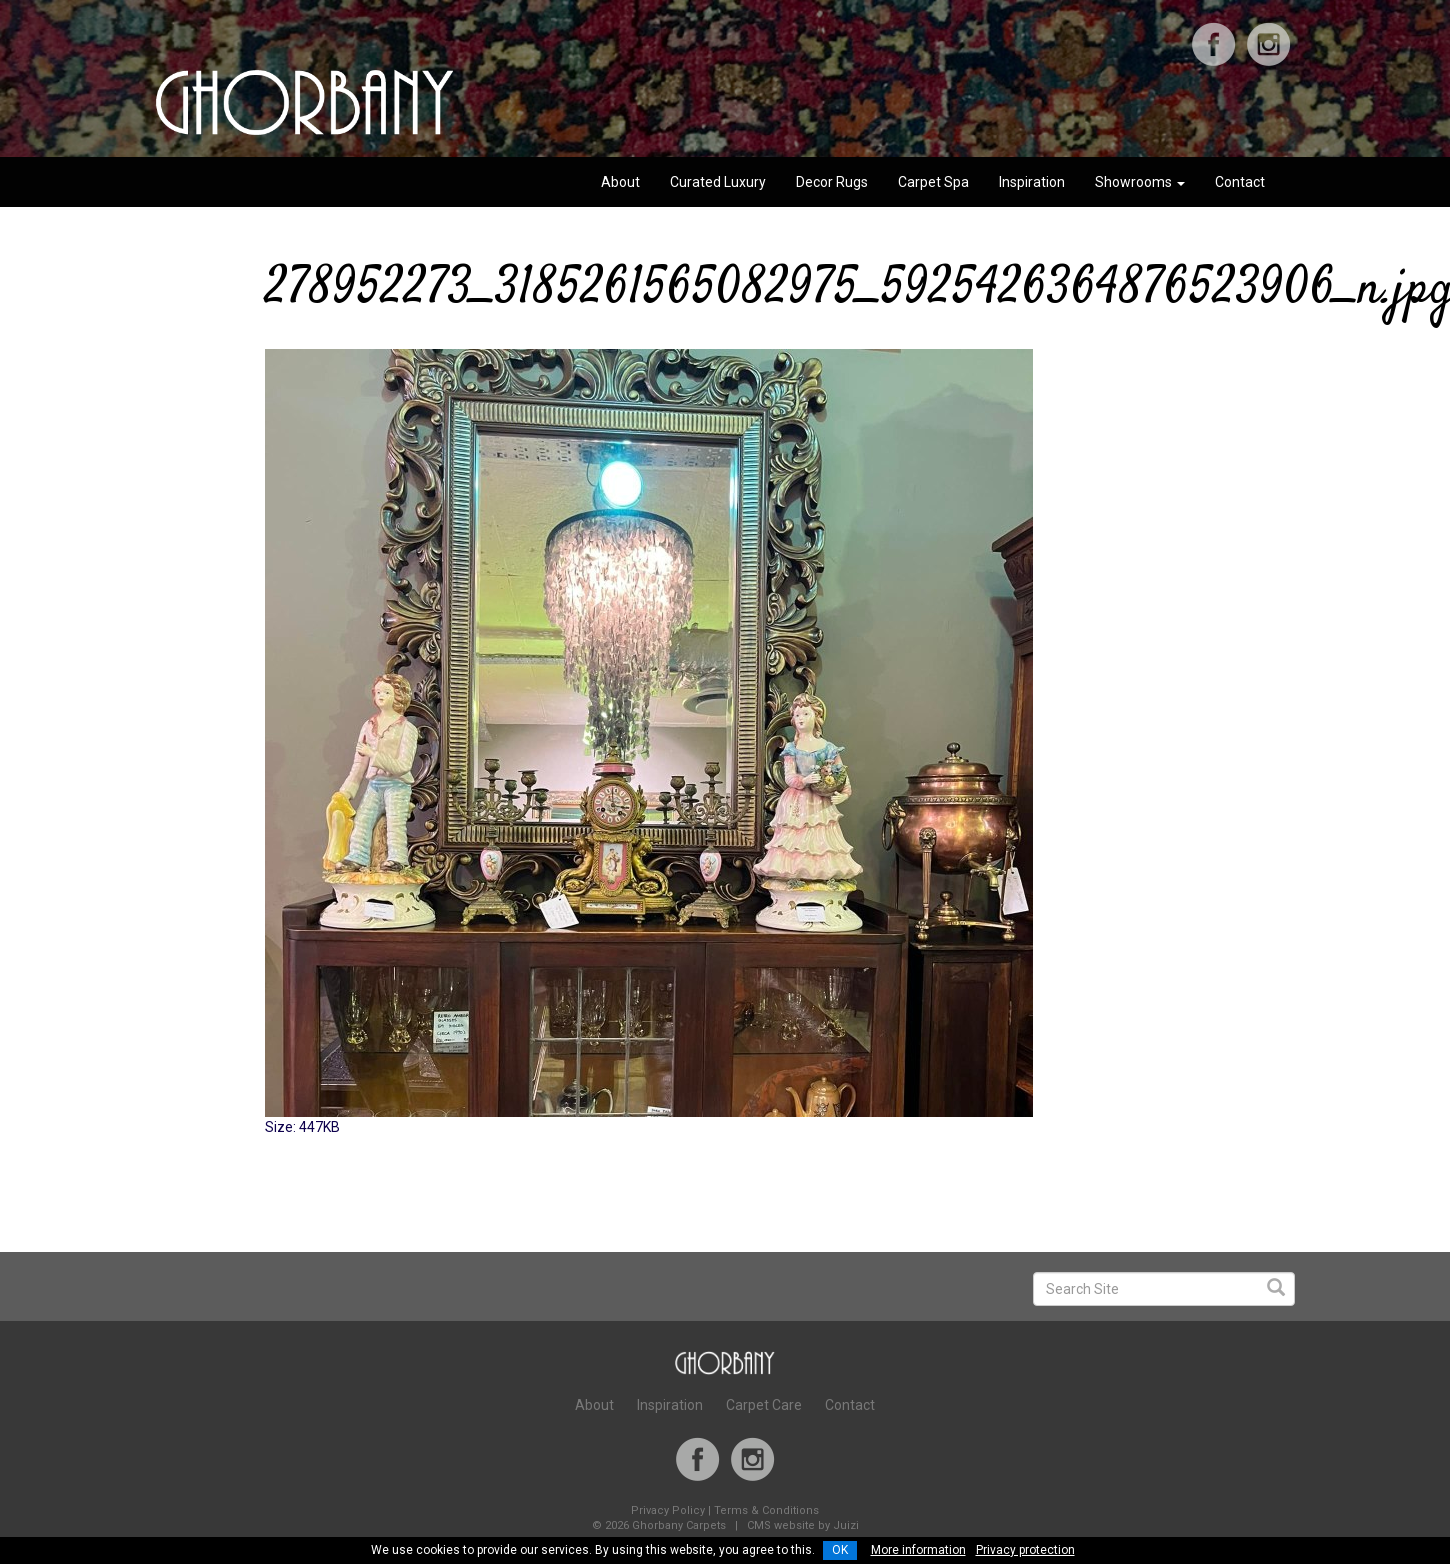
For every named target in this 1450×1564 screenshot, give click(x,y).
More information (918, 1550)
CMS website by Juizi (803, 1525)
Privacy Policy (668, 1510)
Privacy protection (1025, 1550)
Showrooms (1140, 182)
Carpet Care (764, 1405)
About (620, 182)
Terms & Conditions (766, 1510)
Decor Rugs (832, 182)
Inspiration (1032, 182)
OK (840, 1550)
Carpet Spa (933, 182)
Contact (1240, 182)
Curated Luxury (718, 182)
